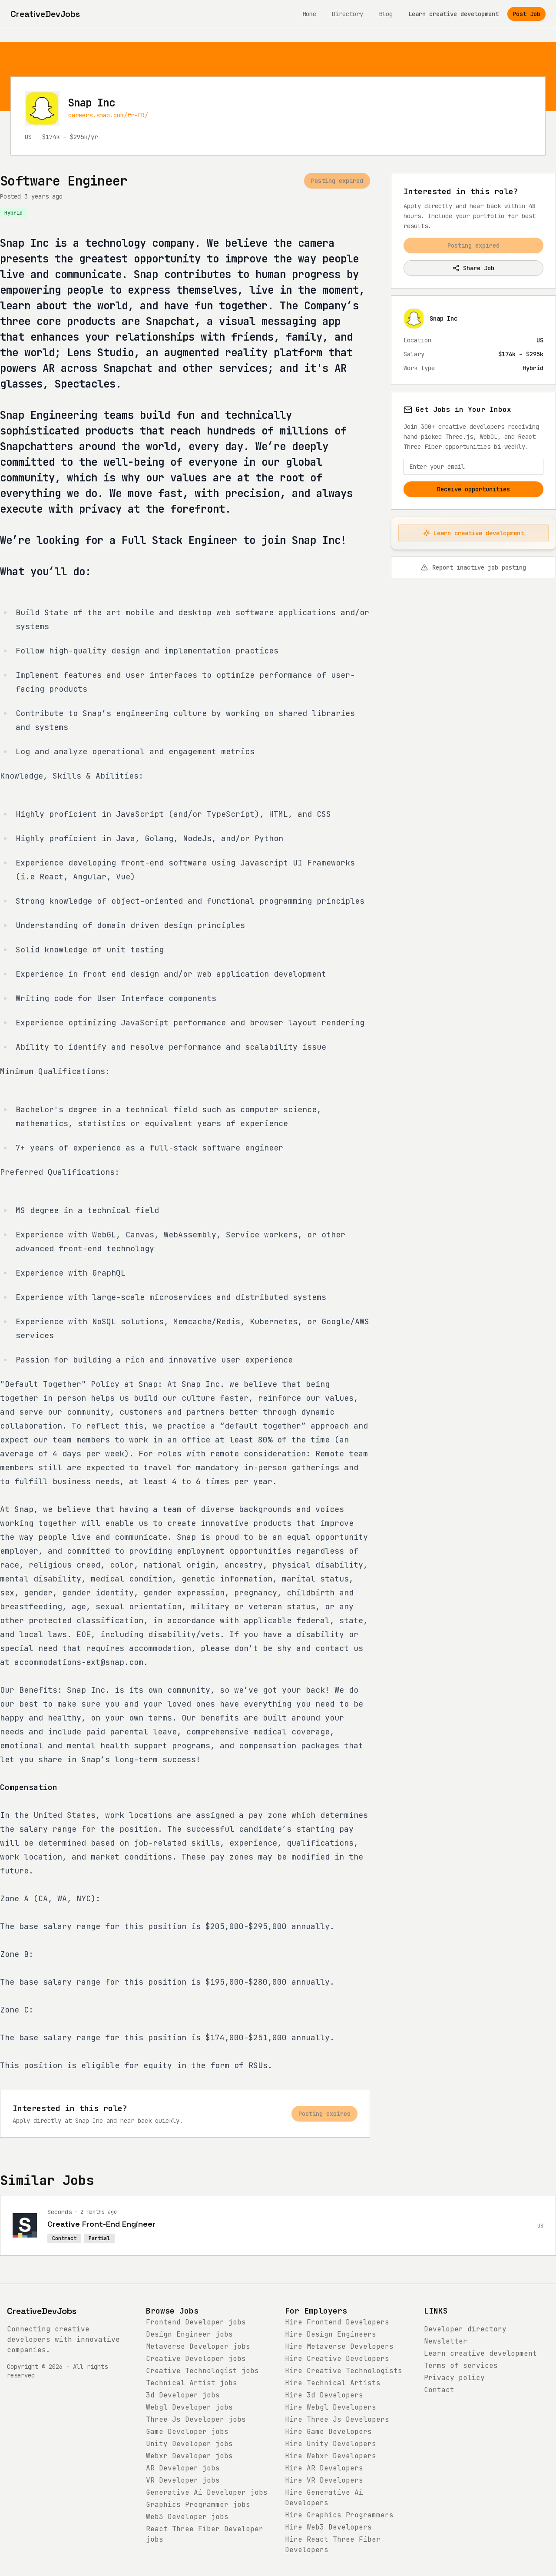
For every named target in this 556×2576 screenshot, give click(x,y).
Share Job (473, 268)
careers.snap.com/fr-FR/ (108, 115)
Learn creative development (453, 14)
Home (309, 14)
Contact (439, 2389)
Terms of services (461, 2365)
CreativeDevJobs (41, 2311)
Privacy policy (454, 2377)
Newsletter (445, 2341)
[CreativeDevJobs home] (45, 14)
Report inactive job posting (473, 567)
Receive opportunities (473, 489)
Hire (337, 2322)
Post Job (526, 14)
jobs (196, 2322)
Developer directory (465, 2329)
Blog (386, 14)
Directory (347, 14)
